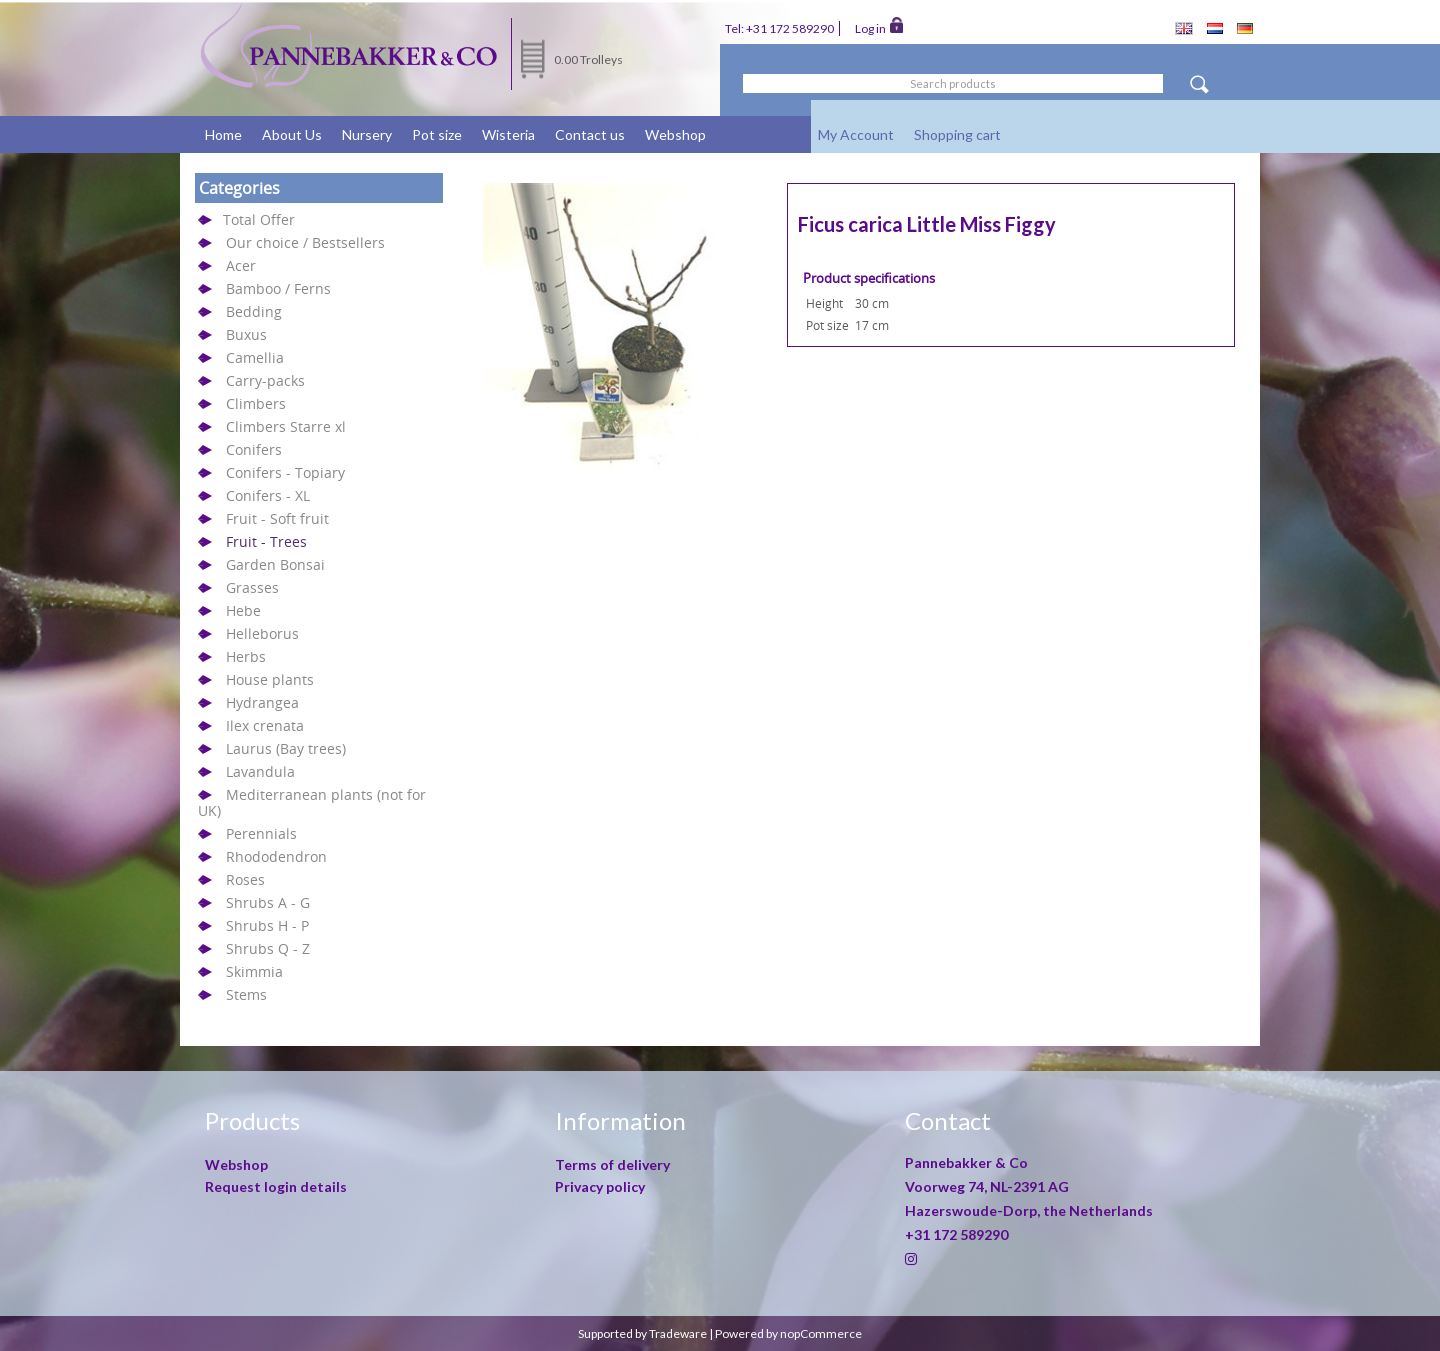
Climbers (256, 403)
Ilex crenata (265, 725)
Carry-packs (265, 380)
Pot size (437, 134)
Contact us (590, 134)
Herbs (246, 656)
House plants (270, 679)
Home (223, 134)
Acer (241, 265)
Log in (879, 27)
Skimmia (254, 971)
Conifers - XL (268, 495)
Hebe (243, 610)
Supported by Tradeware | (646, 1333)
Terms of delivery (612, 1164)
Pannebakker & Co (968, 1162)
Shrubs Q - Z (268, 948)
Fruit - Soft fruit (277, 518)
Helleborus (262, 633)
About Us (292, 134)
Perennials (261, 833)
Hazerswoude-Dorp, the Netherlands (1029, 1210)
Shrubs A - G (268, 902)
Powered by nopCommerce (788, 1333)
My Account (856, 134)
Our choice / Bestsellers (305, 242)
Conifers (254, 449)
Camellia (255, 357)
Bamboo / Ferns (278, 288)
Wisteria (508, 134)
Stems (246, 994)
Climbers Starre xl (286, 426)
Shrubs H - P (267, 925)
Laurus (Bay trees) (286, 748)
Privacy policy (600, 1186)
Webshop (675, 134)
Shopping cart (957, 134)
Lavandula (260, 771)
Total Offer (259, 219)
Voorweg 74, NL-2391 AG (987, 1186)
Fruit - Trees (266, 541)
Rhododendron (276, 856)
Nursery (367, 134)
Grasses (252, 587)
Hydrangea (262, 702)
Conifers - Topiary (285, 472)
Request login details (276, 1186)
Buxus (246, 334)
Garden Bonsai (275, 564)
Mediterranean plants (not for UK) (312, 802)
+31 (956, 1234)
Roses (245, 879)
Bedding (254, 311)
